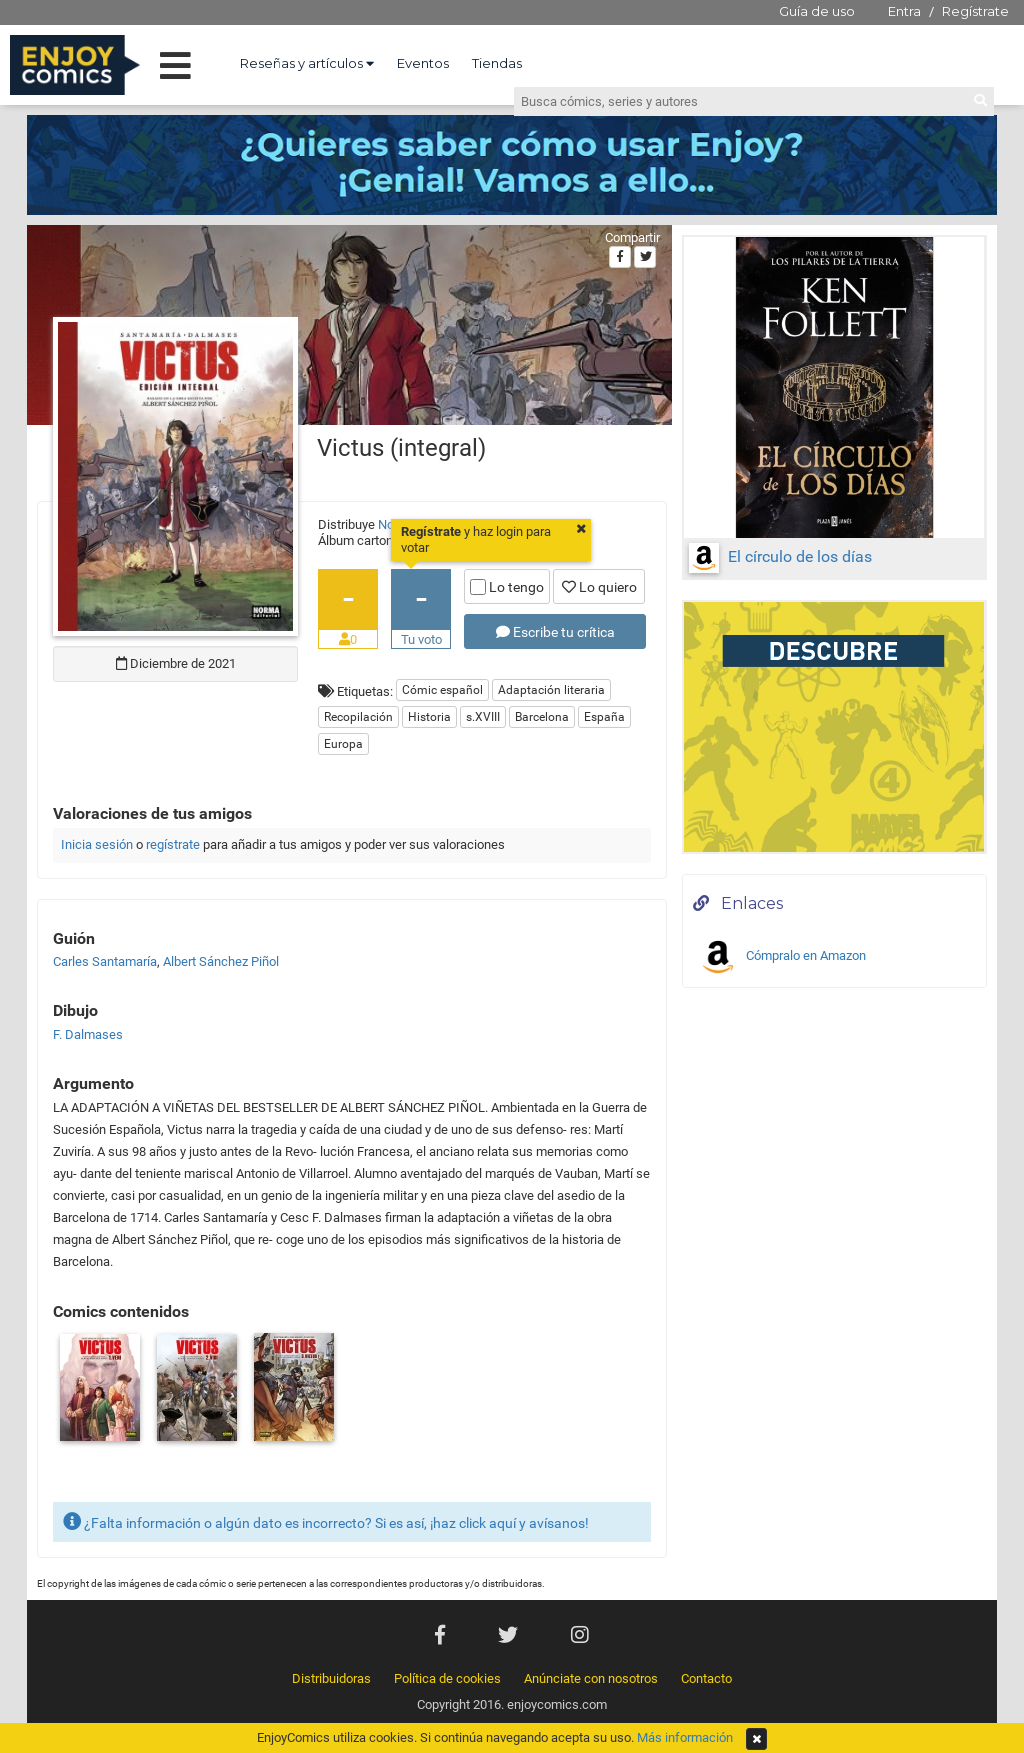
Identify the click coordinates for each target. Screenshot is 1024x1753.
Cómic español (442, 690)
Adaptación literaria (551, 690)
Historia (429, 717)
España (604, 717)
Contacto (706, 1678)
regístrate (173, 844)
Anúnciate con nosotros (591, 1678)
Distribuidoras (331, 1678)
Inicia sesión (97, 844)
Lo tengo (507, 587)
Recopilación (358, 717)
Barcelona (542, 717)
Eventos (423, 63)
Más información (685, 1737)
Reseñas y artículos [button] (307, 63)
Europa (343, 744)
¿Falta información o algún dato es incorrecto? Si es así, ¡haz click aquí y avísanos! (326, 1521)
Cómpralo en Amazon (782, 957)
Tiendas (497, 63)
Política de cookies (447, 1678)
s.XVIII (483, 717)
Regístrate (975, 11)
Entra (904, 11)
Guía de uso (817, 11)
